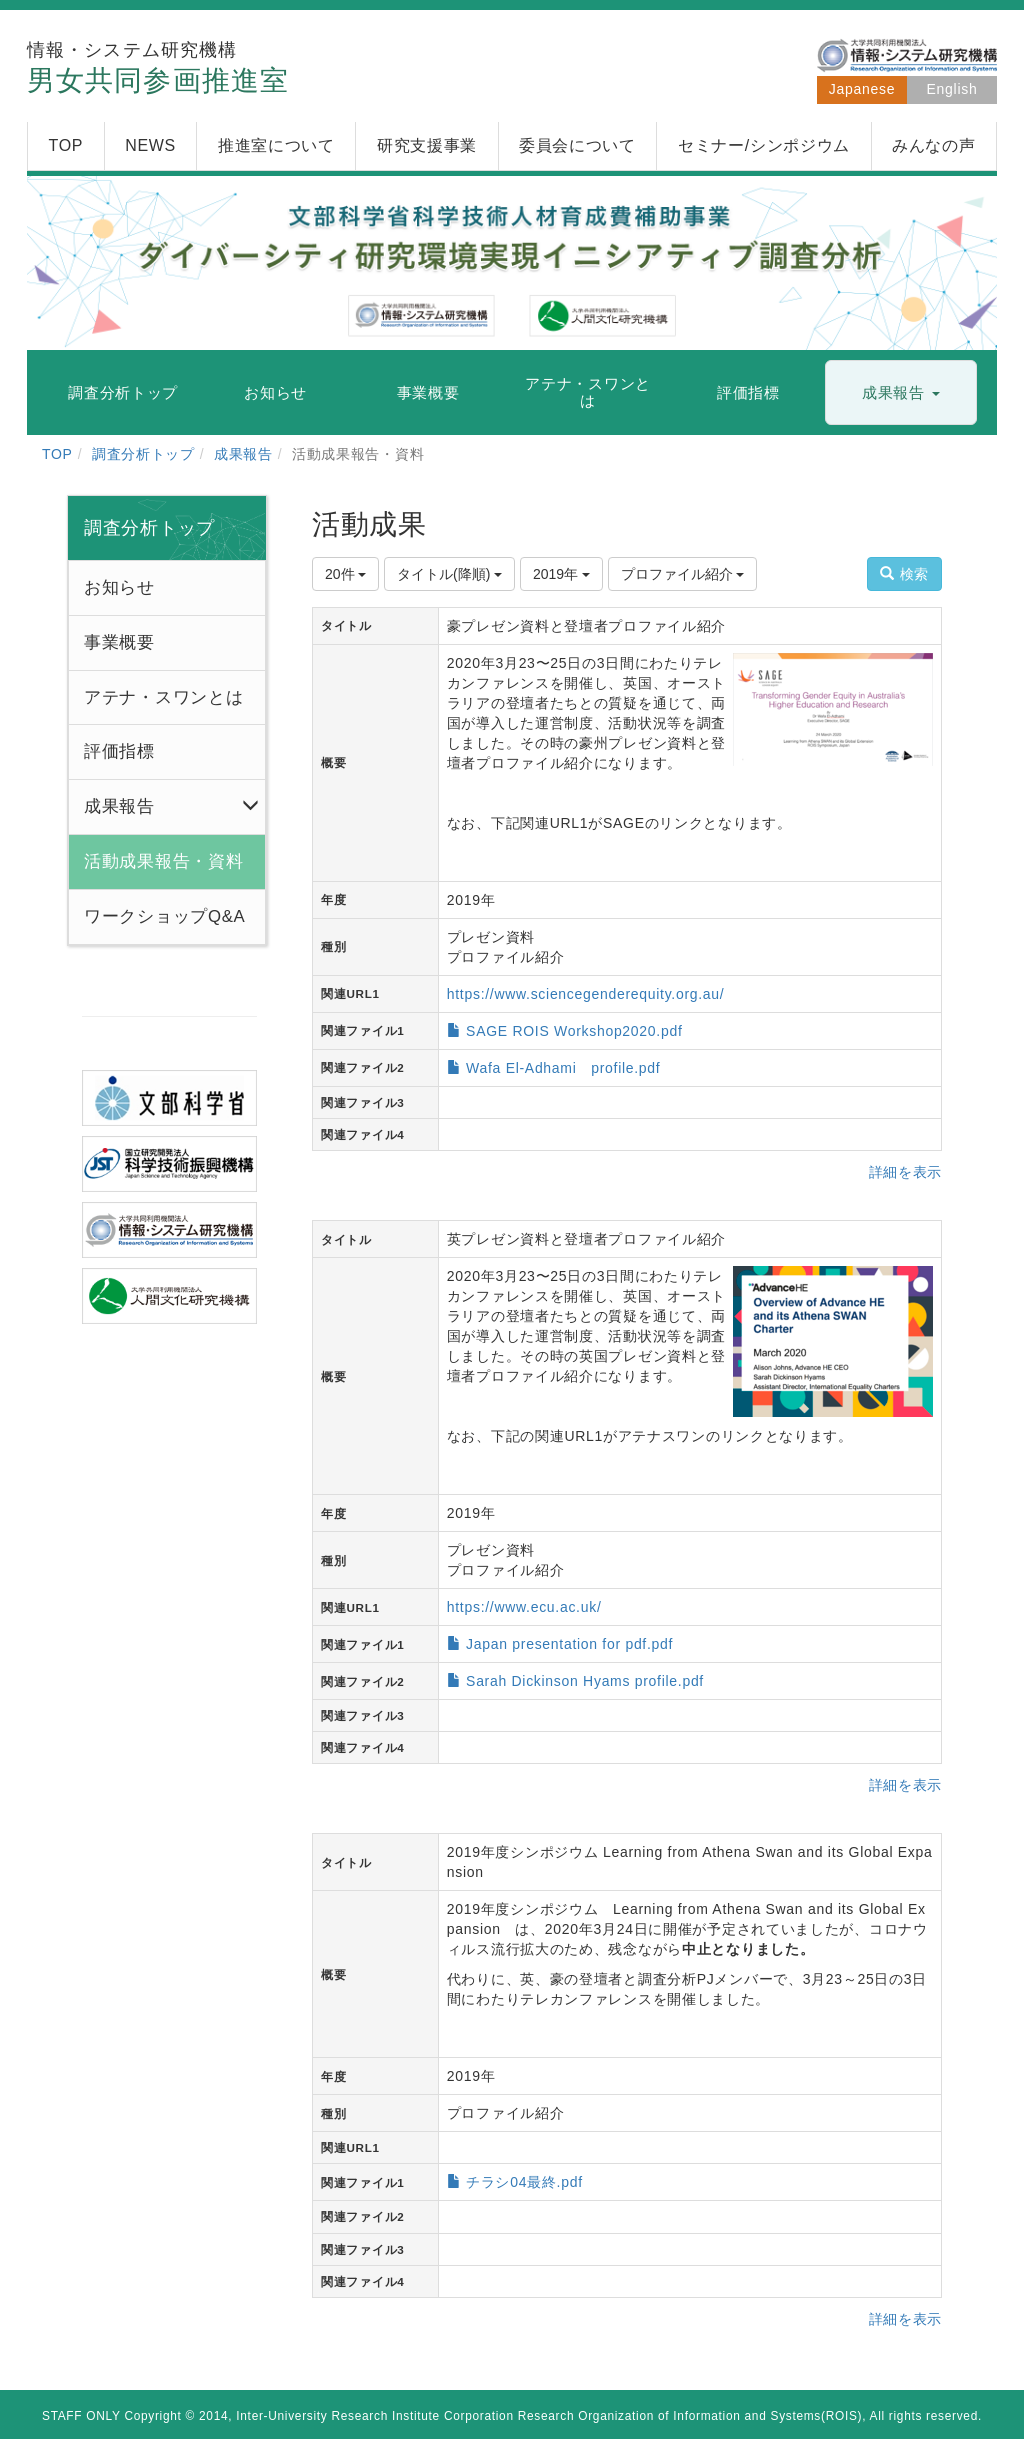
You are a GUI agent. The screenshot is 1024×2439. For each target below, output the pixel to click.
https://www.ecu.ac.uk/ (524, 1607)
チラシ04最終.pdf (524, 2182)
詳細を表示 (906, 1172)
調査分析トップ (143, 454)
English (952, 89)
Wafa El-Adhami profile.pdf (563, 1068)
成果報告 (243, 454)
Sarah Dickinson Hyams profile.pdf (585, 1681)
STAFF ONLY (81, 2416)
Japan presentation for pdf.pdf (569, 1644)
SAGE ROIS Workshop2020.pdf (574, 1031)
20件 (345, 574)
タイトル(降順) (449, 574)
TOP (57, 454)
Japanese (862, 89)
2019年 (561, 574)
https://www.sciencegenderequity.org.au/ (586, 994)
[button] (901, 393)
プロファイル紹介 (683, 574)
